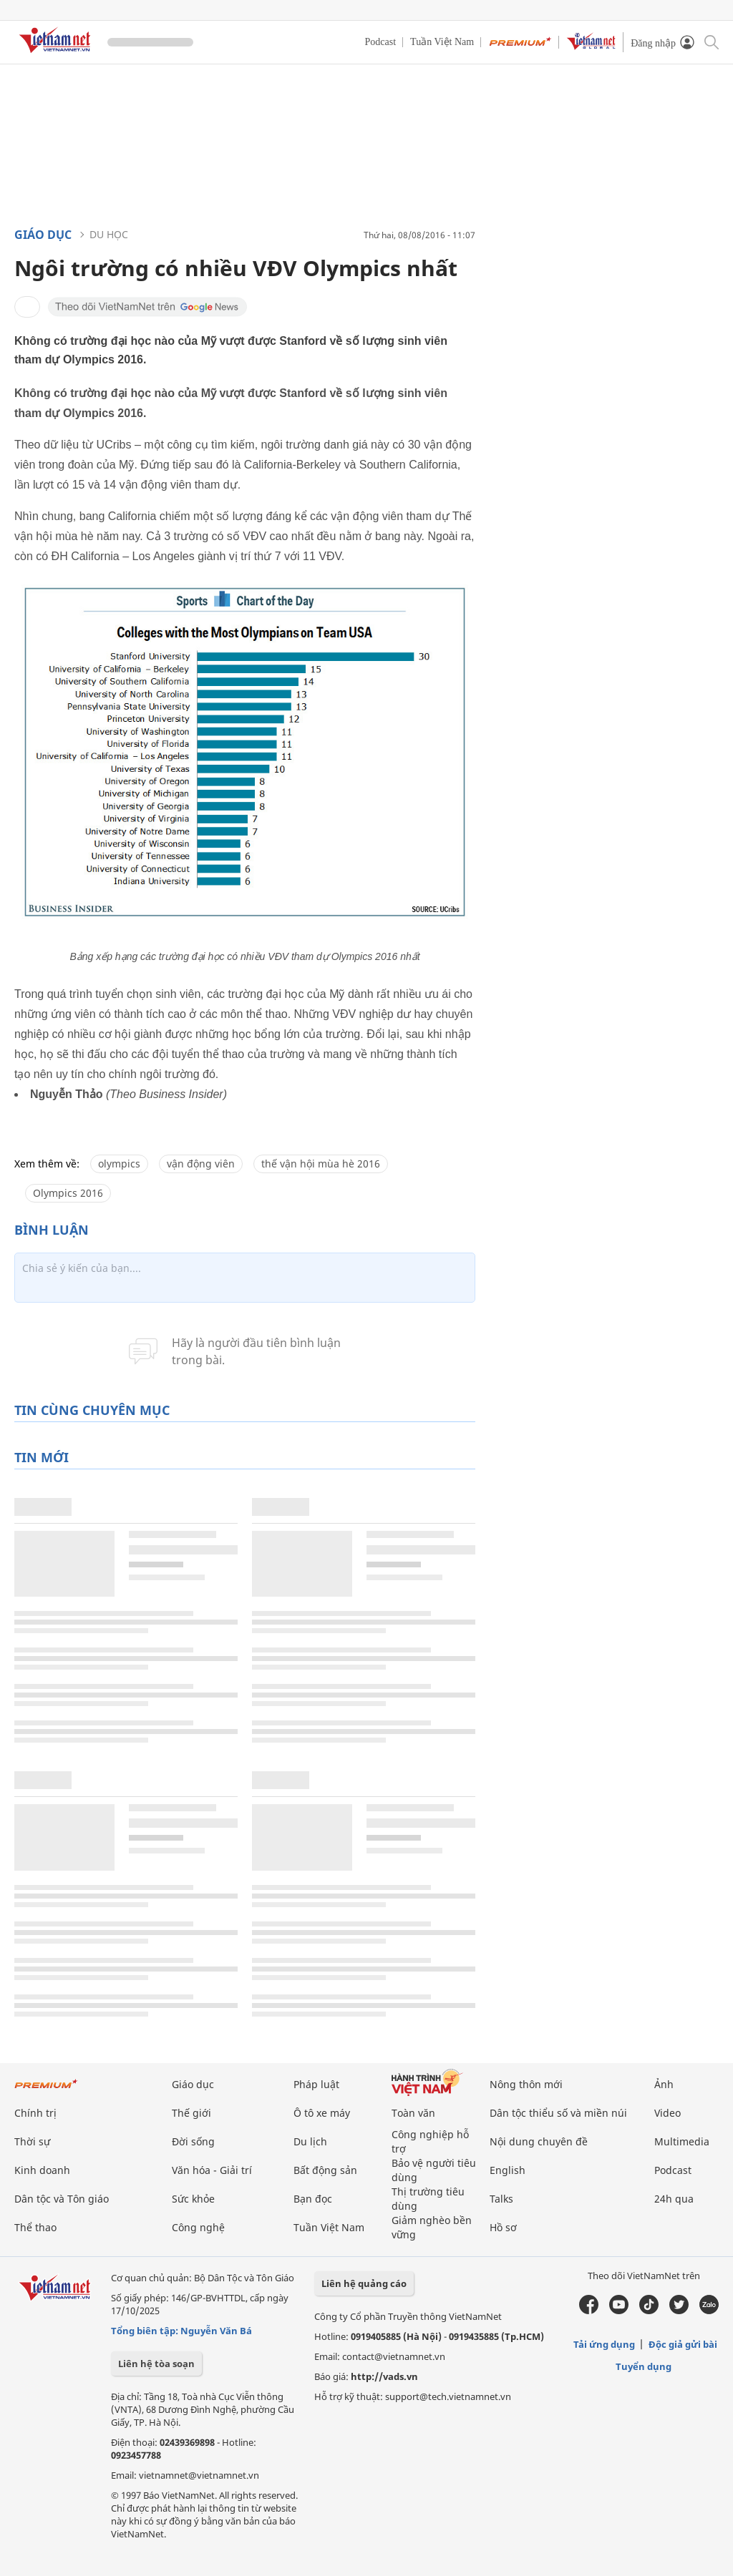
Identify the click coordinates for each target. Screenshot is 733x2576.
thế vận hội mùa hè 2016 (320, 1163)
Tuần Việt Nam (442, 41)
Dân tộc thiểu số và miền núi (558, 2113)
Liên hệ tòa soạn (156, 2363)
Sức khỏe (193, 2198)
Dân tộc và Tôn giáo (61, 2198)
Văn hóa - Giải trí (212, 2170)
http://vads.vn (384, 2376)
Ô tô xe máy (321, 2113)
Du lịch (310, 2141)
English (507, 2170)
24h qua (674, 2198)
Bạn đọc (312, 2198)
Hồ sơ (503, 2227)
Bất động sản (325, 2170)
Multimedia (681, 2141)
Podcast (381, 41)
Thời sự (32, 2141)
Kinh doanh (42, 2170)
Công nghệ (198, 2227)
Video (667, 2113)
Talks (501, 2198)
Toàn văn (413, 2113)
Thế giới (191, 2113)
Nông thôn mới (526, 2084)
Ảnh (664, 2084)
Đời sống (193, 2141)
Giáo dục (43, 234)
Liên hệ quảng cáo (364, 2283)
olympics (119, 1163)
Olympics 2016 (68, 1193)
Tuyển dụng (643, 2366)
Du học (108, 234)
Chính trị (35, 2113)
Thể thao (35, 2227)
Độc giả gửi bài (683, 2344)
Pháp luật (316, 2084)
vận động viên (201, 1163)
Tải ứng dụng (604, 2344)
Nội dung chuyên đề (539, 2141)
